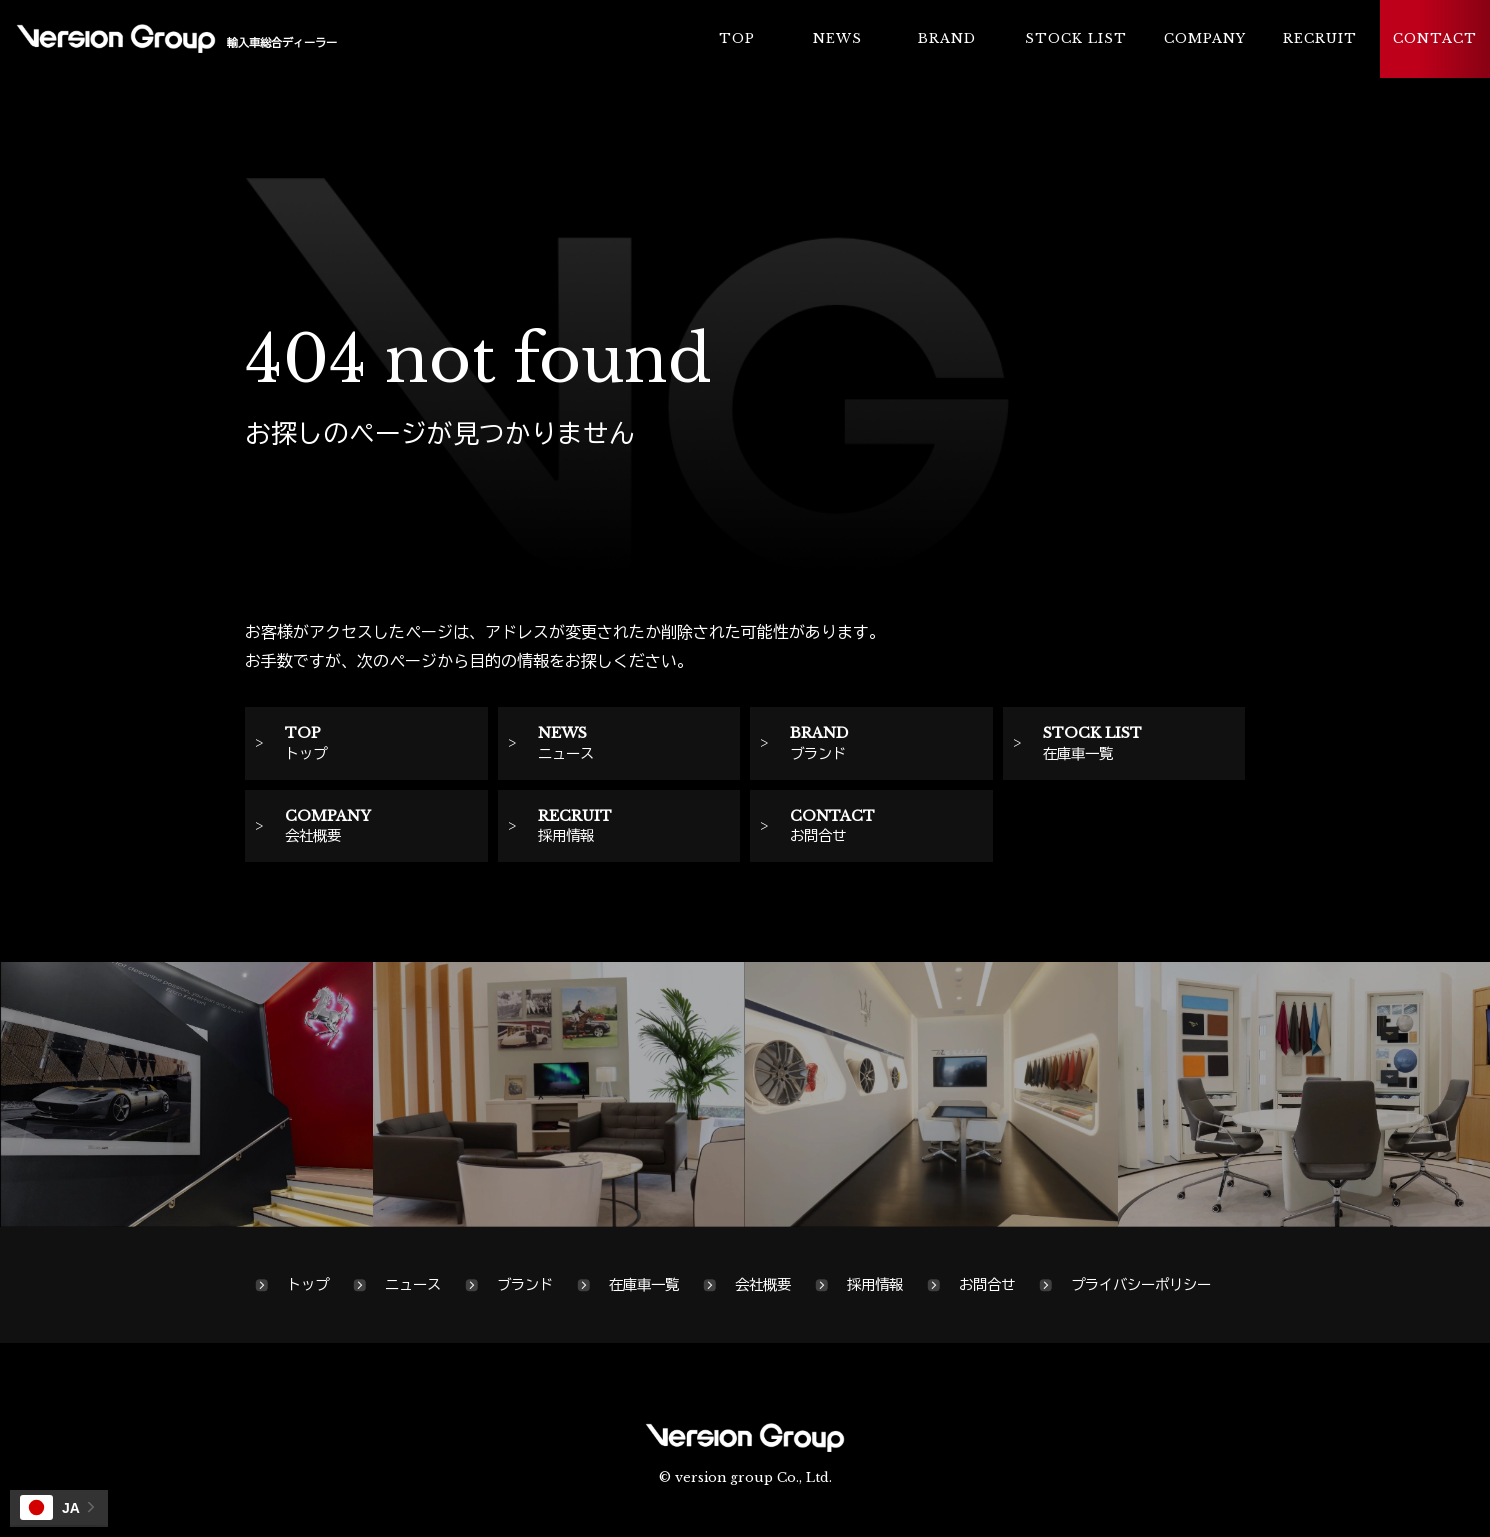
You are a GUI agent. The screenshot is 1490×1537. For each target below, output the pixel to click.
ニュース (413, 1285)
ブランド (525, 1285)
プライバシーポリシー (1141, 1285)
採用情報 (875, 1285)
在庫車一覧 (644, 1285)
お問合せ (987, 1285)
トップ (308, 1285)
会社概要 (763, 1285)
